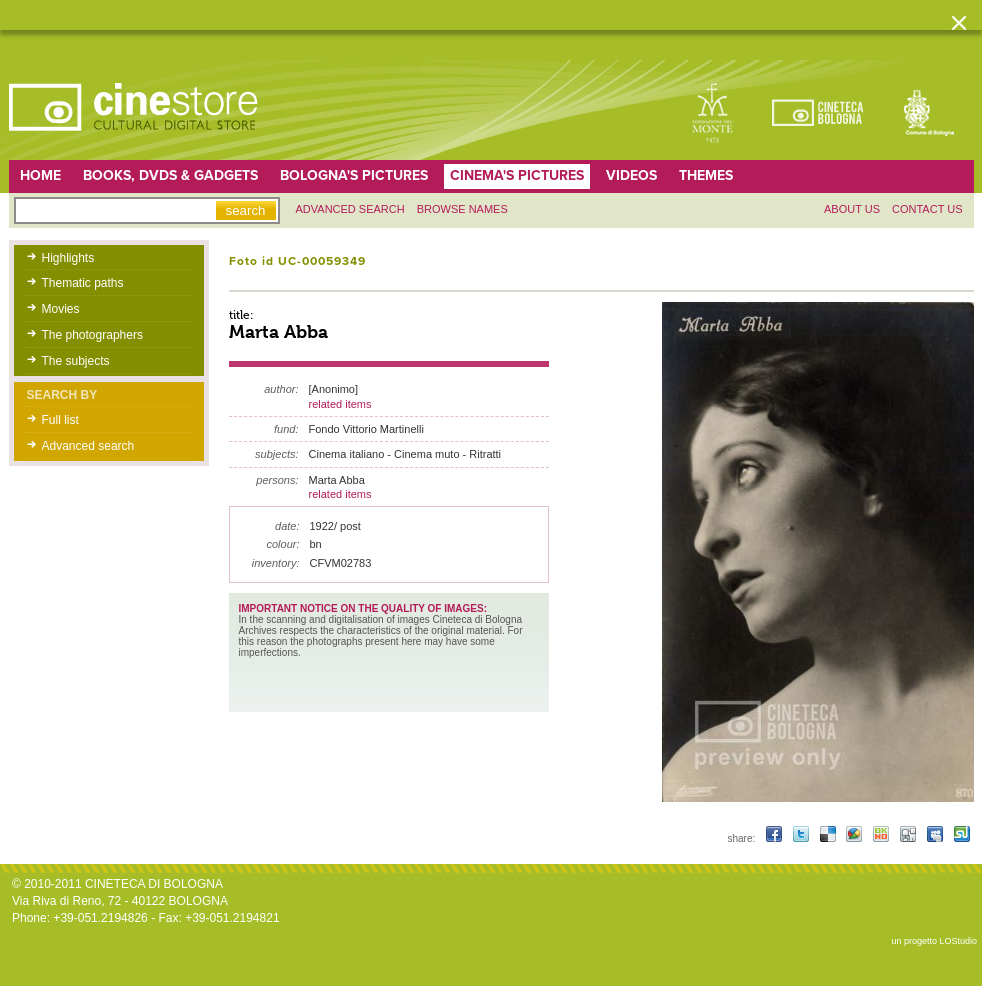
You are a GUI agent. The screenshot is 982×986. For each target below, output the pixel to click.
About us (852, 209)
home (40, 175)
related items (340, 404)
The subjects (76, 361)
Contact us (927, 209)
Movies (61, 309)
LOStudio (958, 941)
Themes (706, 175)
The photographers (92, 335)
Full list (60, 420)
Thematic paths (83, 283)
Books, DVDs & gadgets (170, 175)
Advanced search (350, 209)
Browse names (462, 209)
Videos (631, 175)
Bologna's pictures (354, 175)
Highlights (68, 258)
